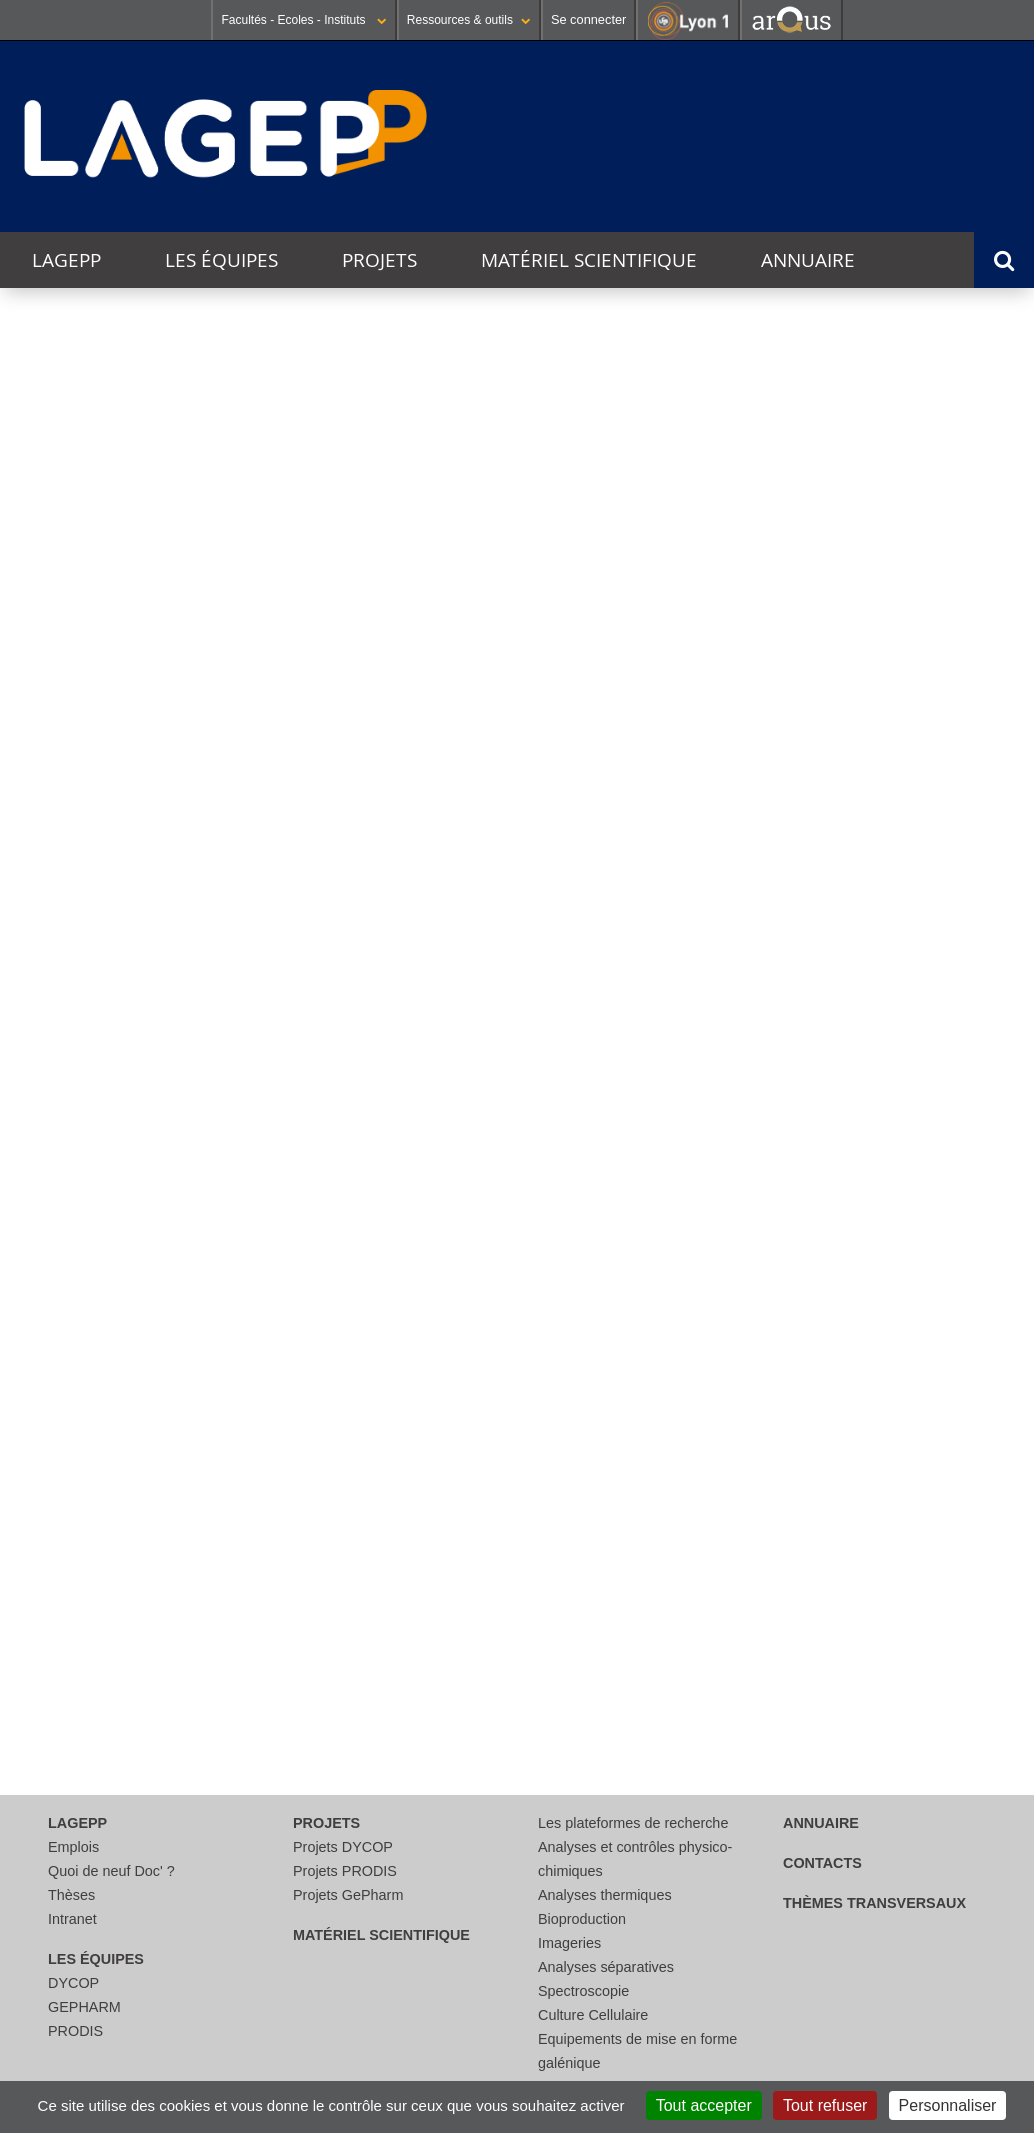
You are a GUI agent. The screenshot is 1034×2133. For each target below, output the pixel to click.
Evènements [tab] (89, 1397)
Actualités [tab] (77, 1337)
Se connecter (588, 19)
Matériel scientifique (589, 260)
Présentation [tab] (93, 1211)
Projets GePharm (348, 1895)
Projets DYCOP (343, 1847)
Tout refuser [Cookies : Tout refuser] (825, 2105)
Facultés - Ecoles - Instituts (303, 20)
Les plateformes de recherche (633, 1823)
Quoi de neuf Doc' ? (111, 1871)
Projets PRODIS (345, 1871)
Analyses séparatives (606, 1967)
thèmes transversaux (874, 1903)
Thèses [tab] (60, 1515)
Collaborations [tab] (101, 1278)
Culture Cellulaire (593, 2015)
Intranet (72, 1919)
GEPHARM (84, 2007)
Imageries (569, 1943)
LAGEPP (66, 260)
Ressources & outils (469, 20)
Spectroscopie (583, 1991)
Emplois (73, 1847)
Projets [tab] (62, 1456)
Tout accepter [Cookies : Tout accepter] (704, 2105)
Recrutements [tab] (99, 1574)
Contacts (822, 1863)
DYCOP (73, 1983)
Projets (379, 260)
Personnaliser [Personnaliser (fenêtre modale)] (948, 2105)
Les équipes (221, 260)
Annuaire (808, 260)
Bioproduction (582, 1919)
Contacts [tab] (71, 1692)
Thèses (71, 1895)
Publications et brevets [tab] (144, 1633)
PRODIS (75, 2031)
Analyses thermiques (605, 1895)
